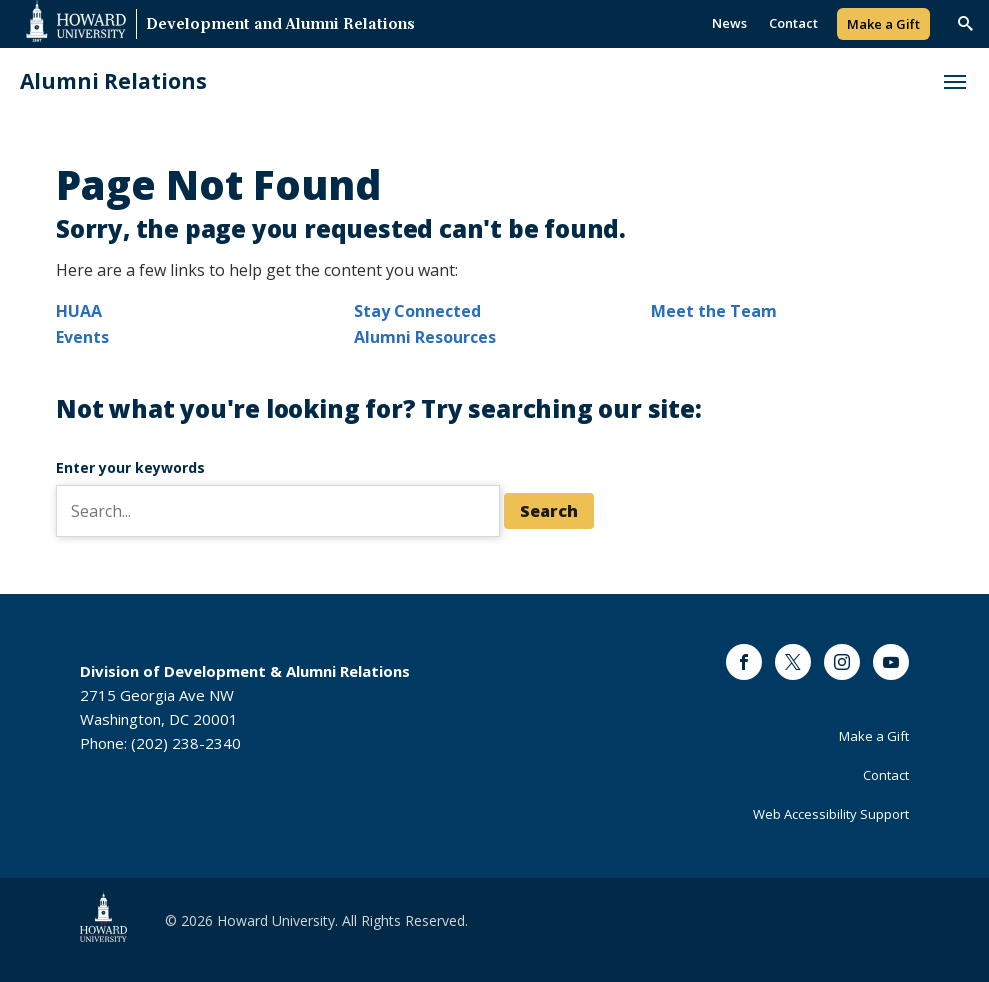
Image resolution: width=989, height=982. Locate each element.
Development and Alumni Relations (280, 25)
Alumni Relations (113, 81)
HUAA (79, 311)
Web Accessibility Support (831, 814)
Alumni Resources (425, 337)
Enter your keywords (130, 467)
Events (82, 337)
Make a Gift (883, 24)
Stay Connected (417, 311)
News (729, 23)
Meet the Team (714, 311)
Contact (793, 23)
